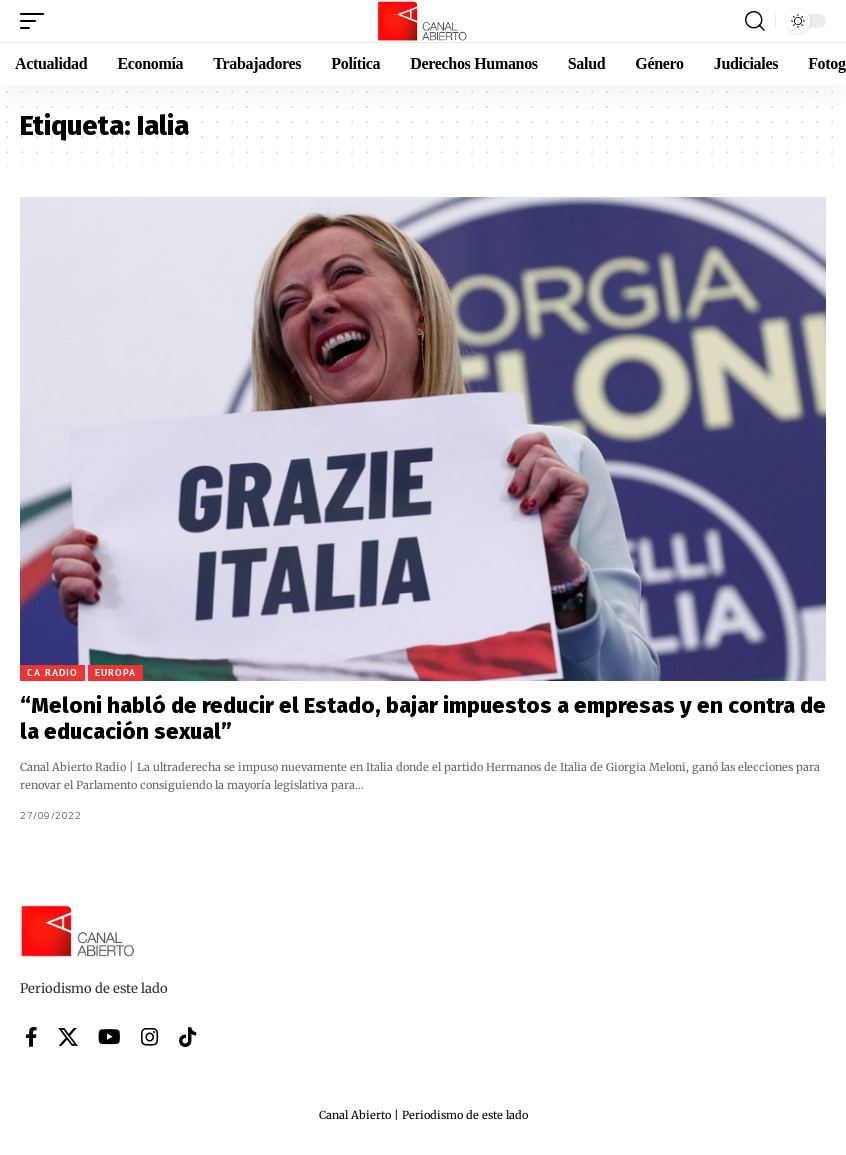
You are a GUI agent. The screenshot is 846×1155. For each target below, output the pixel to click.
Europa (115, 672)
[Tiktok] (188, 1037)
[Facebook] (31, 1037)
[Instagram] (150, 1037)
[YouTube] (109, 1037)
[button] (37, 21)
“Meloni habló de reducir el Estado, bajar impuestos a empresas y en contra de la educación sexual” (423, 718)
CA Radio (52, 672)
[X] (68, 1037)
